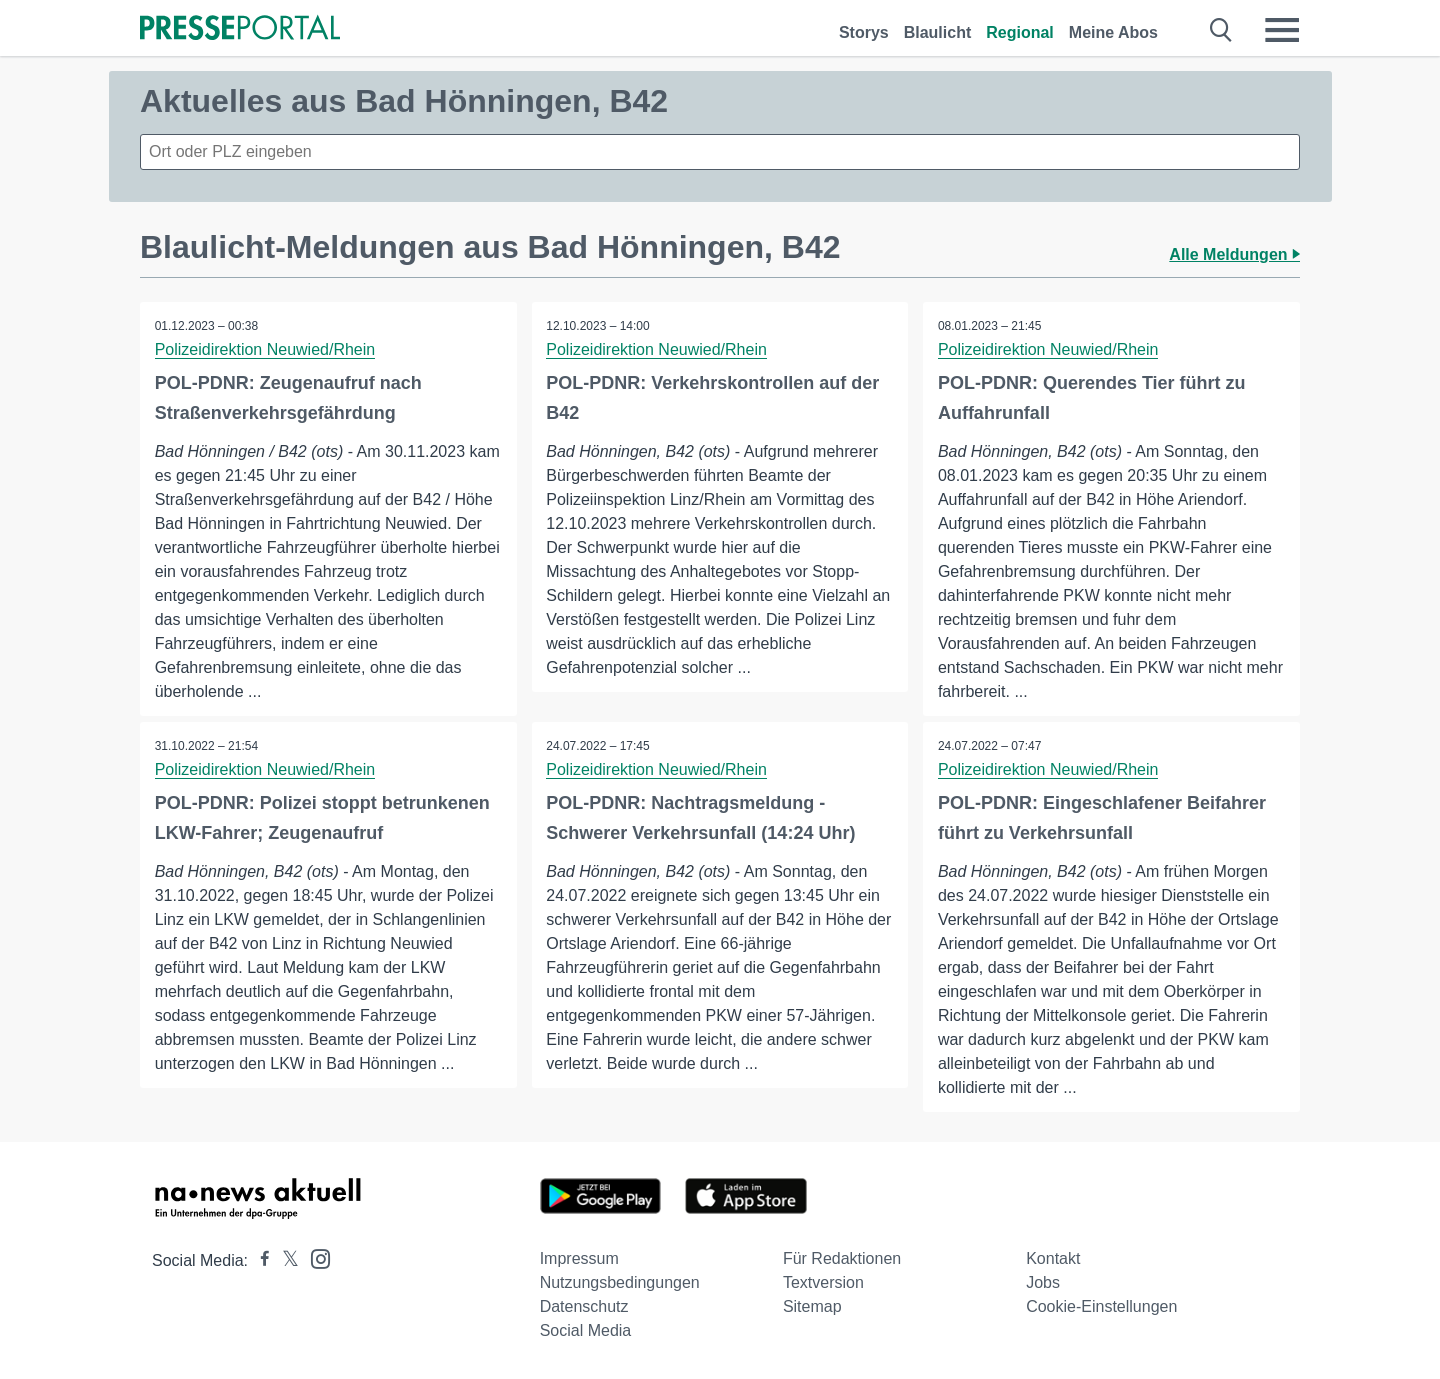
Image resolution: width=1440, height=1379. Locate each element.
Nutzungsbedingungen (620, 1282)
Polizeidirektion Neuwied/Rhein (265, 349)
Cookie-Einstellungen (1101, 1306)
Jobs (1043, 1282)
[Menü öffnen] (1282, 30)
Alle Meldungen (1234, 254)
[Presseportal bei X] (284, 1260)
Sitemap (812, 1306)
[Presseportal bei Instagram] (314, 1257)
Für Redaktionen (842, 1258)
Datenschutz (584, 1306)
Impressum (579, 1258)
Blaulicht (938, 32)
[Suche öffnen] (1221, 30)
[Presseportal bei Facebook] (259, 1260)
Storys (864, 32)
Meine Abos (1113, 32)
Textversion (823, 1282)
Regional (1020, 32)
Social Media (586, 1330)
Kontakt (1053, 1258)
